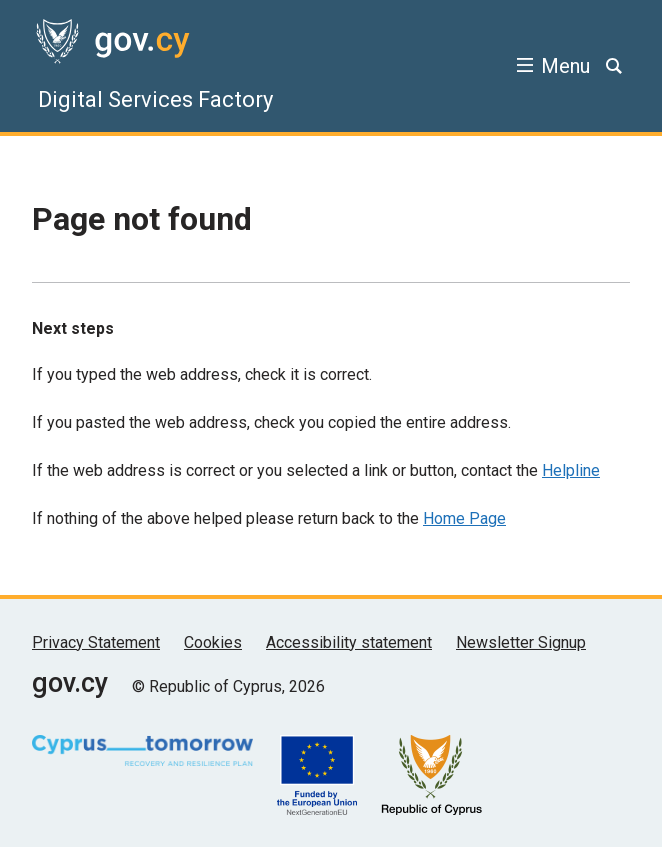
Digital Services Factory (155, 99)
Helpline (571, 470)
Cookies (213, 642)
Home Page (464, 518)
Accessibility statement (349, 642)
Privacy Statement (96, 642)
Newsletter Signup (521, 642)
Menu (565, 66)
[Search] (614, 66)
